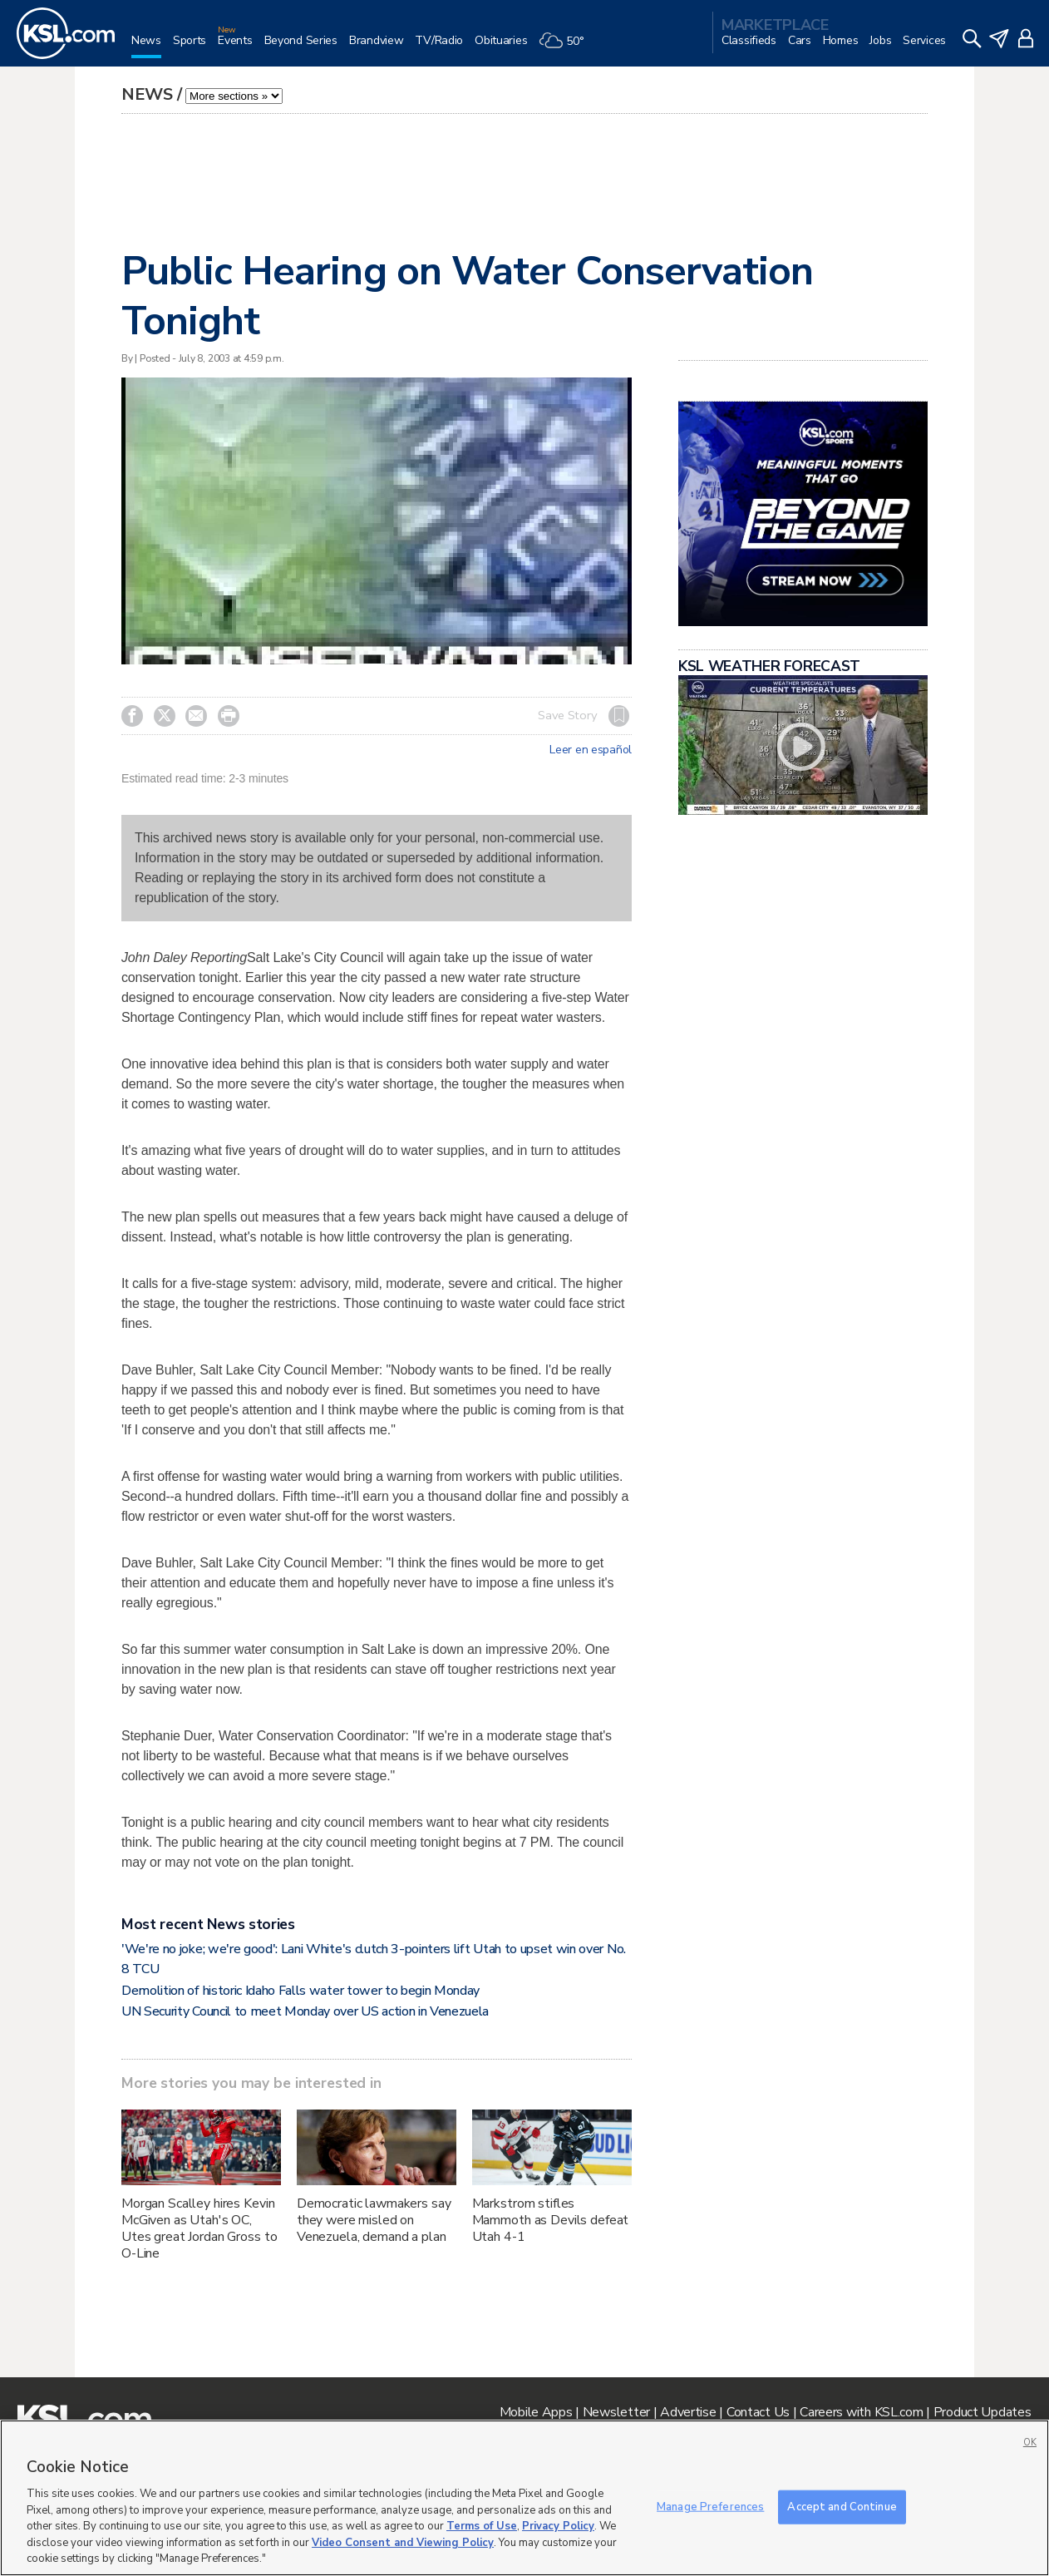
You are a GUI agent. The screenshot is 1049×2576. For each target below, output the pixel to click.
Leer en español (590, 750)
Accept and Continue (841, 2506)
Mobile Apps (536, 2412)
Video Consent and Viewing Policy (403, 2542)
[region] (524, 2498)
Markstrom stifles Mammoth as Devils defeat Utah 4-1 (550, 2220)
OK (1030, 2442)
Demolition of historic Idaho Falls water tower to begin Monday (300, 1990)
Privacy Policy (558, 2526)
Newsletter (616, 2412)
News (147, 94)
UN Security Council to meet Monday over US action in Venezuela (305, 2011)
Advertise (688, 2412)
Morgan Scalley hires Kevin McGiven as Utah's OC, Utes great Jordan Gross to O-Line (199, 2228)
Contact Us (758, 2412)
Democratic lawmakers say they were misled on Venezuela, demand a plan (374, 2220)
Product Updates (982, 2412)
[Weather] (567, 47)
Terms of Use (481, 2526)
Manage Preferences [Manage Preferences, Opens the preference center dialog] (710, 2506)
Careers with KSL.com (861, 2412)
